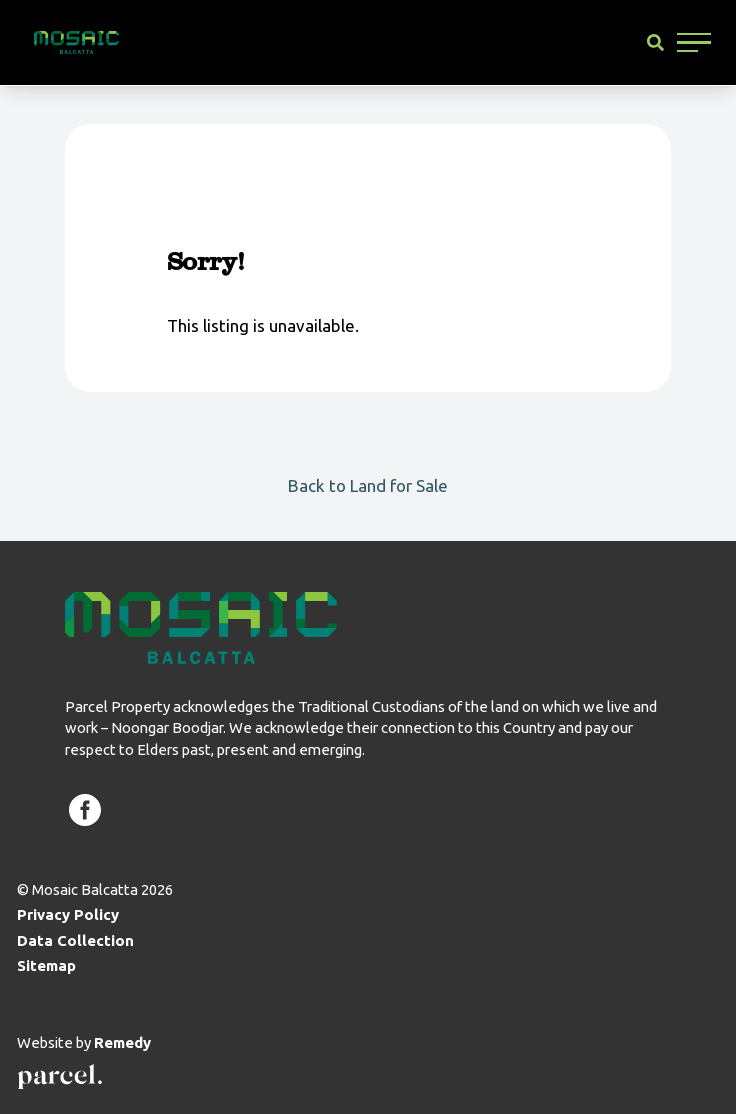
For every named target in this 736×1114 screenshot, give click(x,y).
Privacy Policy (68, 914)
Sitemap (46, 965)
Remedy (122, 1042)
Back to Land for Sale (368, 485)
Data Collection (75, 940)
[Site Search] (655, 42)
